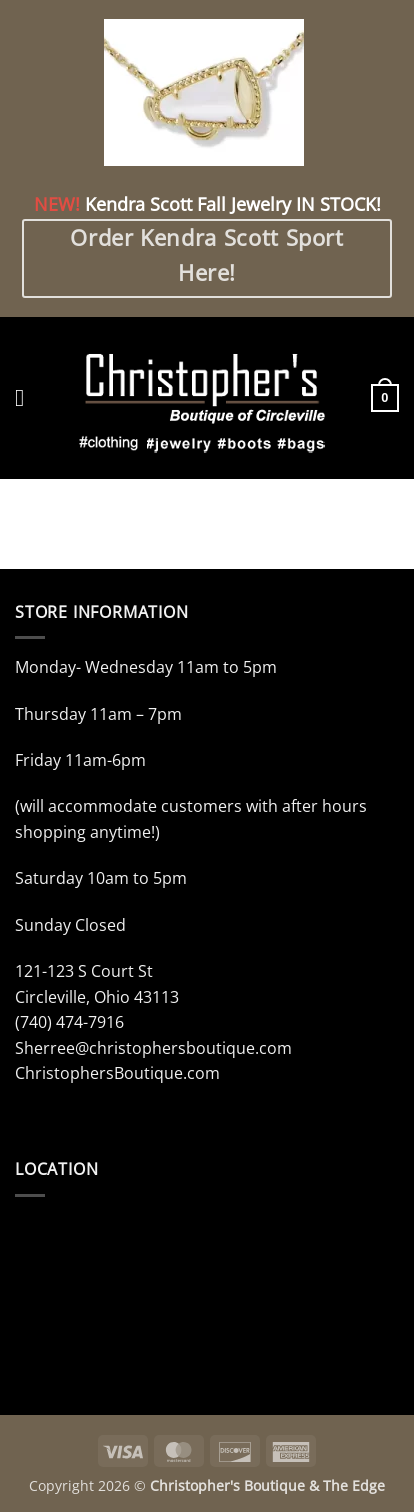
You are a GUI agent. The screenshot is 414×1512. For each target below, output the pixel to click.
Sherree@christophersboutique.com (153, 1048)
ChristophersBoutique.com (117, 1073)
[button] (27, 397)
